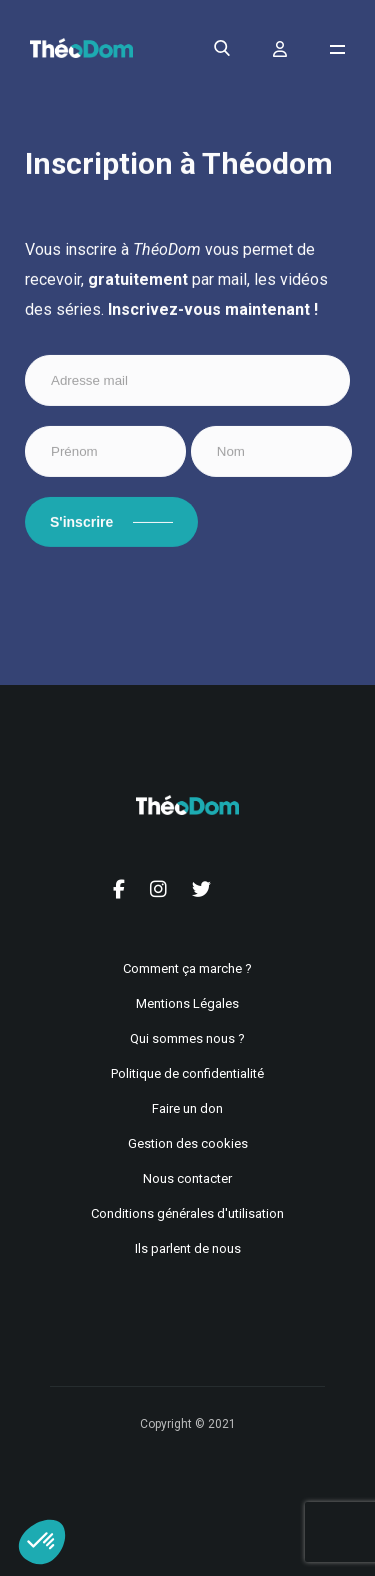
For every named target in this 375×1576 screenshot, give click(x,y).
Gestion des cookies (188, 1143)
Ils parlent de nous (188, 1248)
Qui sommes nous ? (187, 1038)
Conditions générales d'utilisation (187, 1213)
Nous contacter (187, 1178)
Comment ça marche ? (187, 968)
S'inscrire (81, 523)
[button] (42, 1542)
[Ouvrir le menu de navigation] (337, 49)
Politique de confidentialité (187, 1073)
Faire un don (187, 1108)
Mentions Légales (187, 1003)
